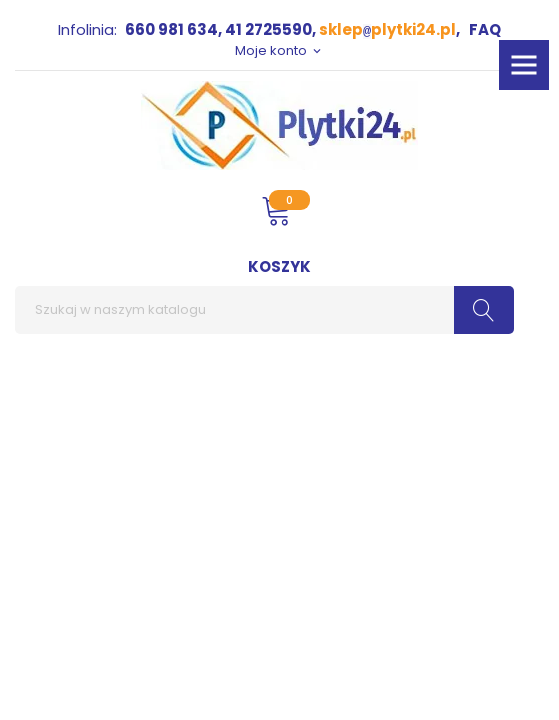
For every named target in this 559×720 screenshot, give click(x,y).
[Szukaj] (264, 310)
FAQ (485, 29)
